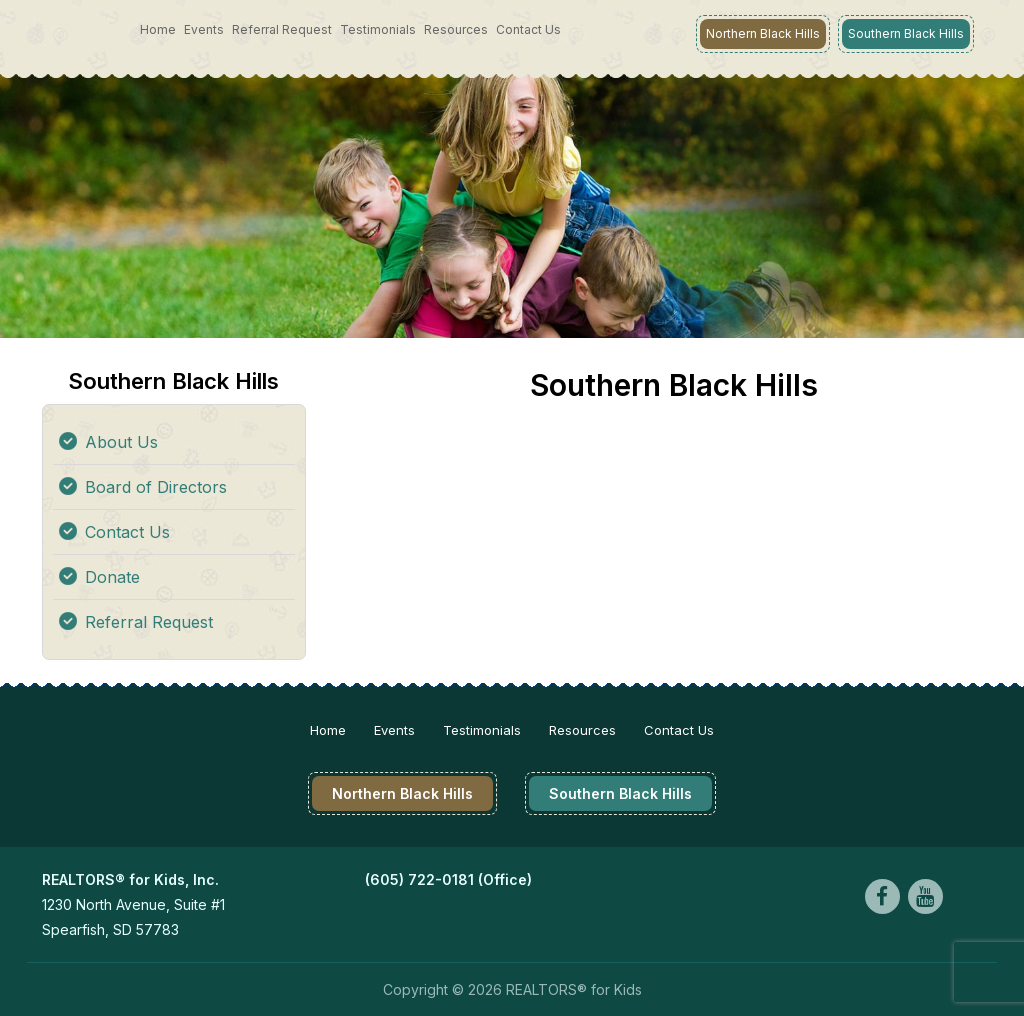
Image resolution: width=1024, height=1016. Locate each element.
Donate (112, 577)
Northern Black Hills (763, 33)
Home (158, 29)
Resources (456, 29)
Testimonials (378, 29)
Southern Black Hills (906, 33)
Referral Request (282, 29)
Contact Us (528, 29)
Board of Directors (156, 487)
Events (204, 29)
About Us (121, 442)
